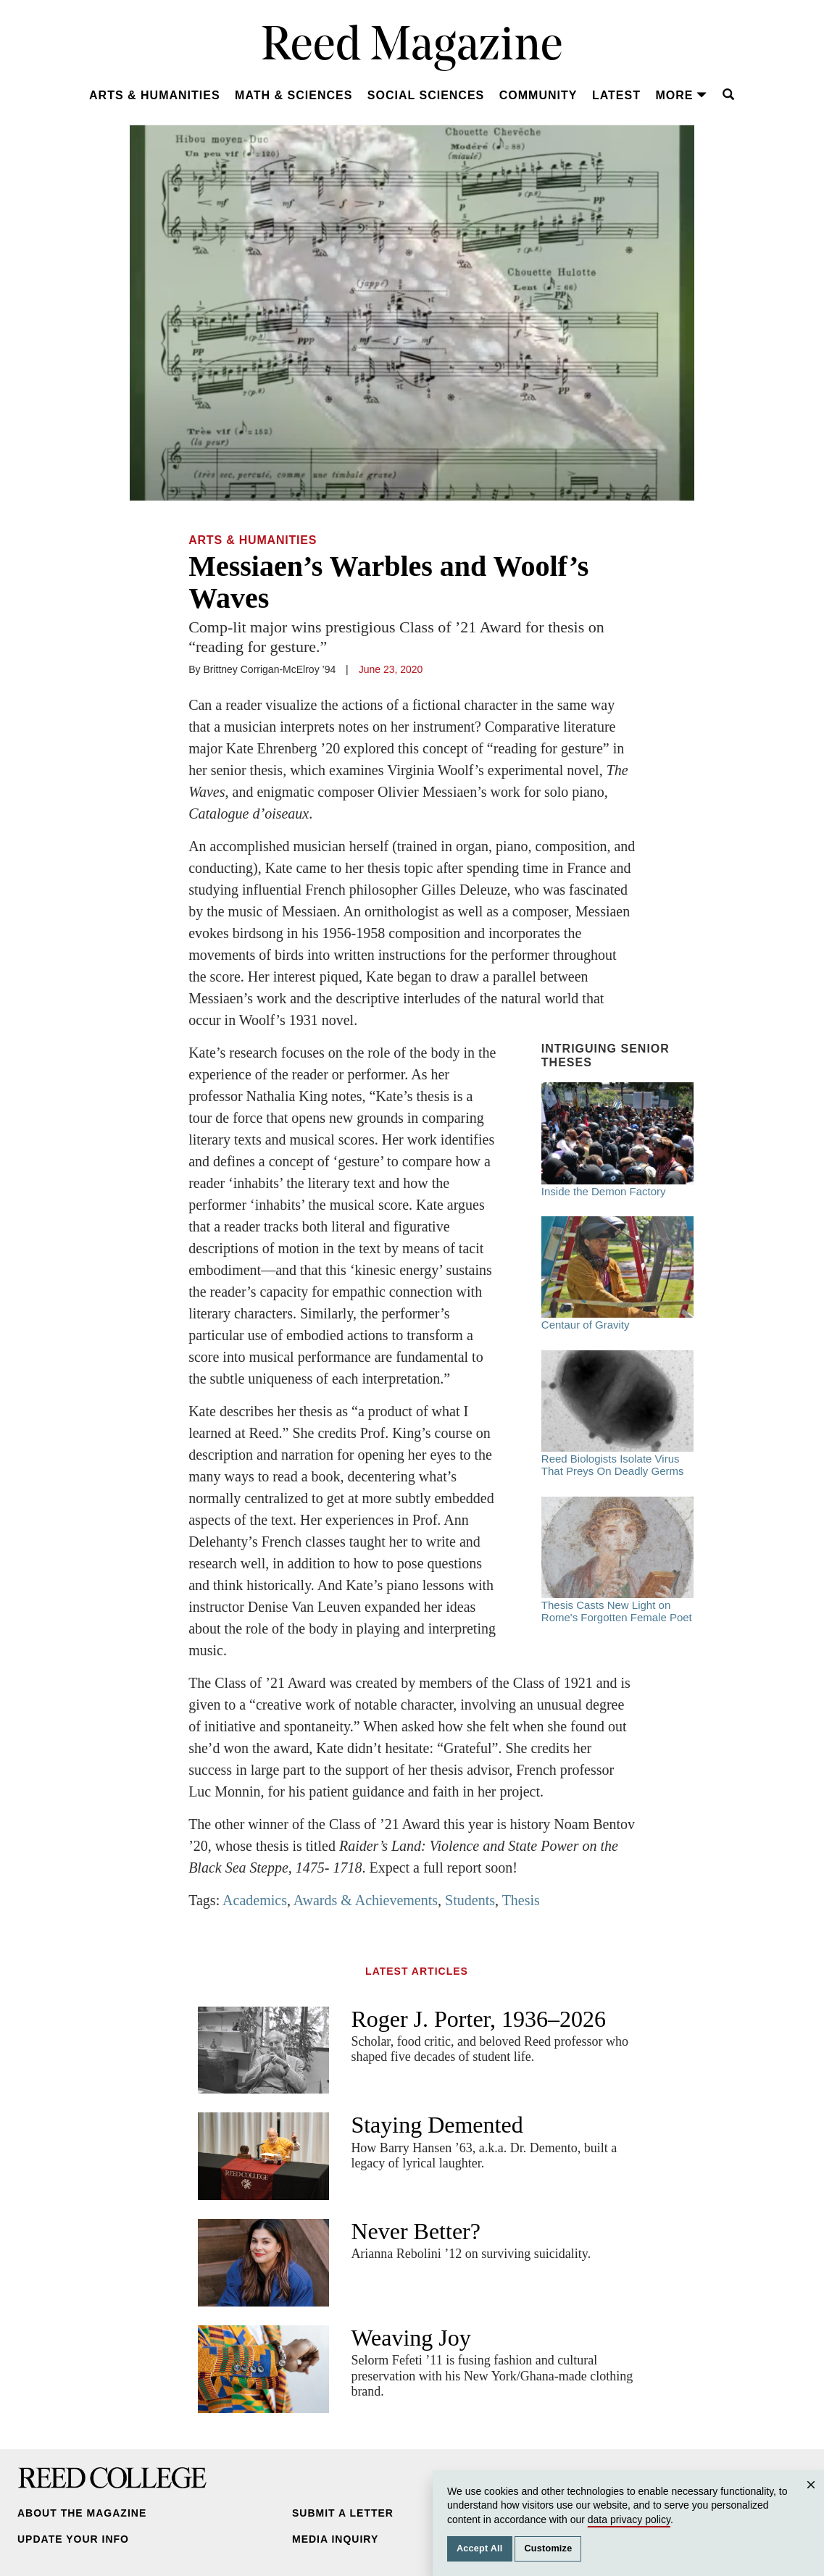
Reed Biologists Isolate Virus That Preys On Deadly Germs (617, 1413)
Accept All (480, 2548)
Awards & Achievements (366, 1900)
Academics (254, 1900)
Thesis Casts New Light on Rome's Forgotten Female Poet (617, 1560)
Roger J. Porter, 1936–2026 (478, 2019)
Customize (548, 2548)
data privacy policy (629, 2519)
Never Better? (415, 2231)
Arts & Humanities (154, 95)
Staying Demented (437, 2125)
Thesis (521, 1900)
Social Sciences (425, 95)
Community (538, 95)
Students (470, 1900)
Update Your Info (73, 2539)
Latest (616, 95)
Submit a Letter (343, 2513)
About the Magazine (81, 2513)
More (681, 95)
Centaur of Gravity (617, 1273)
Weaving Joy (410, 2338)
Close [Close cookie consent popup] (813, 2499)
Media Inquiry (335, 2539)
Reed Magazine (412, 47)
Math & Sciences (293, 95)
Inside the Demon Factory (617, 1139)
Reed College (112, 2478)
